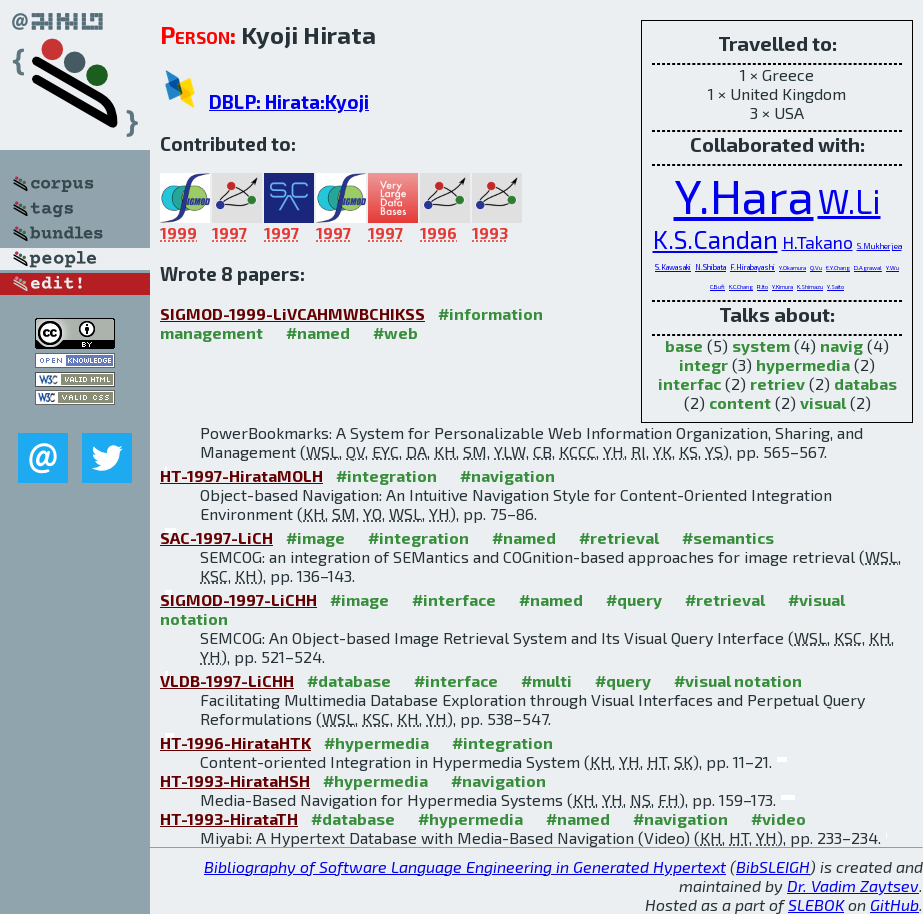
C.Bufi (717, 286)
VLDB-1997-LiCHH (227, 680)
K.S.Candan (715, 239)
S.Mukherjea (879, 246)
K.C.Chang (741, 286)
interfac (689, 383)
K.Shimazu (810, 286)
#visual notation (738, 680)
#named (318, 332)
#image (315, 537)
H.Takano (817, 242)
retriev (777, 383)
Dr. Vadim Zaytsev (853, 885)
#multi (546, 680)
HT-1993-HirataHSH (235, 780)
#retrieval (619, 537)
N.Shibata (710, 267)
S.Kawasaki (673, 267)
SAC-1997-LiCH (216, 537)
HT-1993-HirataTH (229, 818)
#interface (454, 599)
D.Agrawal (868, 267)
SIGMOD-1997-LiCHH (238, 599)
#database (349, 680)
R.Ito (762, 286)
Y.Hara (744, 195)
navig (841, 345)
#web (395, 332)
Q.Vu (816, 267)
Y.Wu (892, 267)
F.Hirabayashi (752, 267)
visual (823, 402)
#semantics (728, 537)
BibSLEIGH (773, 866)
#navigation (507, 475)
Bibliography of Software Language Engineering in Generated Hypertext (465, 866)
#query (634, 599)
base (684, 345)
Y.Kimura (782, 286)
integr (703, 364)
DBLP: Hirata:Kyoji (289, 101)
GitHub (894, 904)
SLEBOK (816, 904)
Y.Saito (835, 286)
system (761, 345)
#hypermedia (376, 742)
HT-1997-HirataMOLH (241, 475)
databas (865, 383)
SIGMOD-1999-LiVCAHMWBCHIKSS (292, 313)
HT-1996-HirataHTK (235, 742)
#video (778, 818)
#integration (386, 475)
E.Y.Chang (838, 267)
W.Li (849, 201)
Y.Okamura (792, 267)
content (740, 402)
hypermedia (803, 364)
